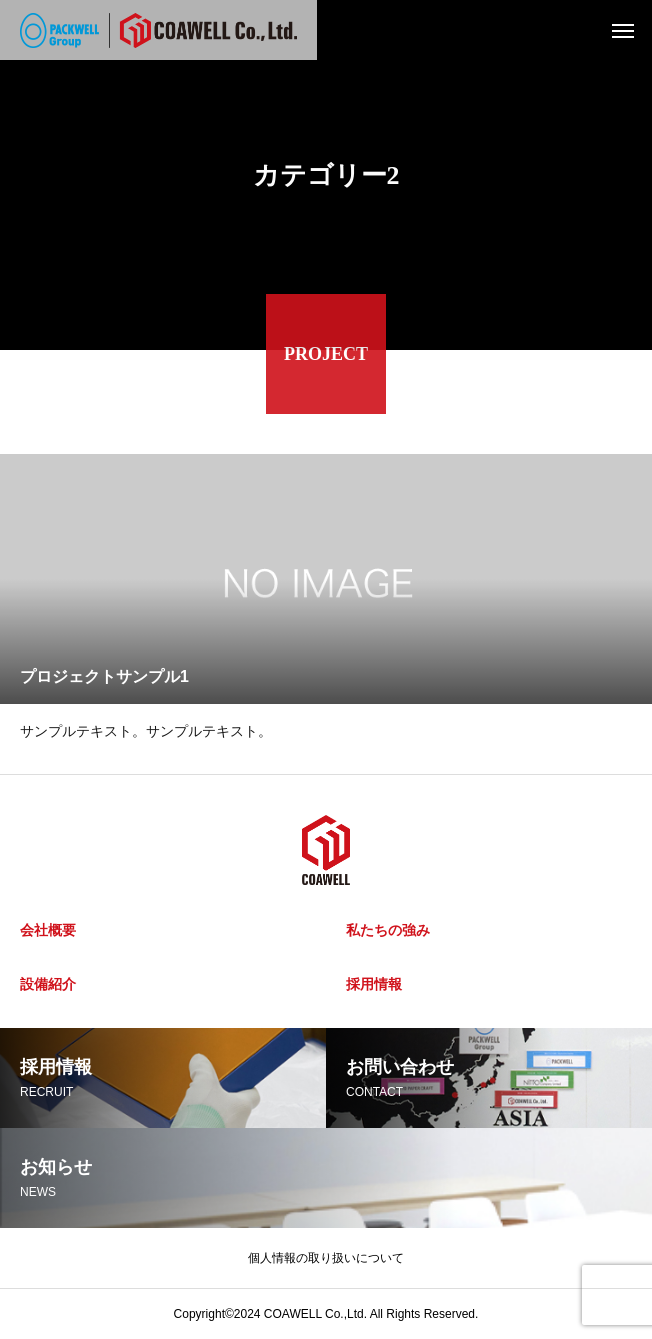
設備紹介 (48, 984)
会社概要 (48, 930)
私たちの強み (388, 930)
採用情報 (374, 984)
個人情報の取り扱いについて (326, 1258)
